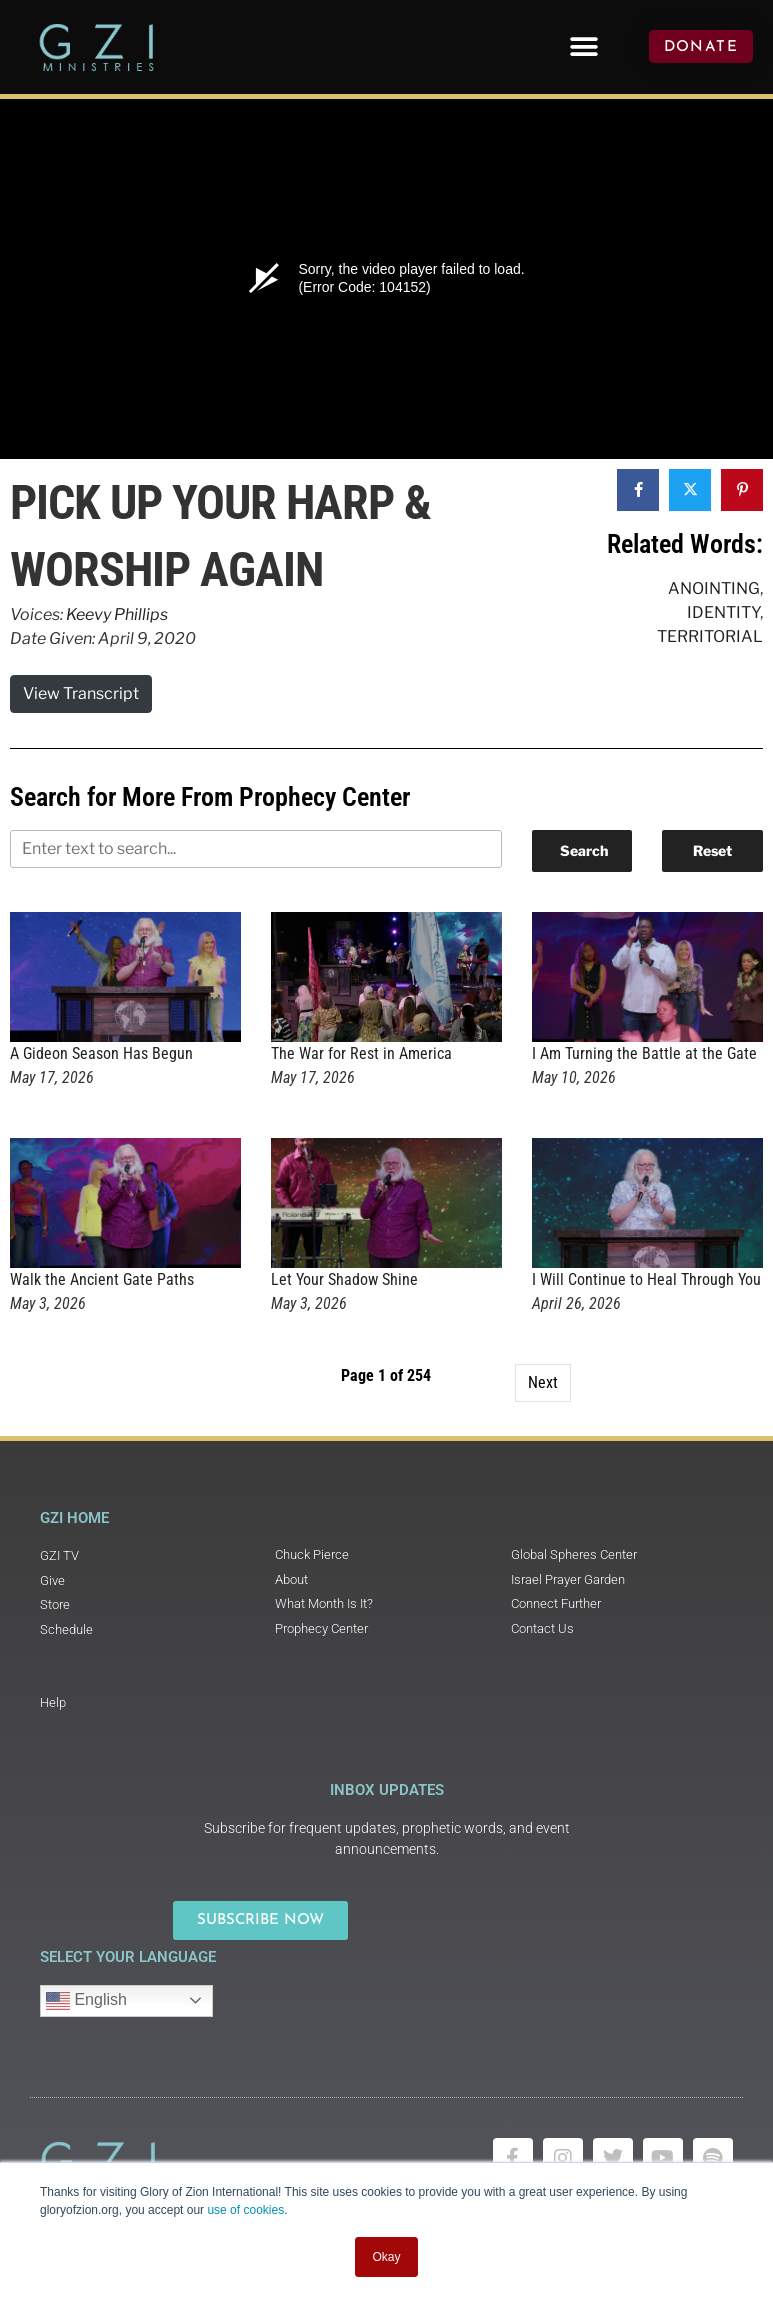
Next (543, 1382)
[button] (583, 46)
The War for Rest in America (361, 1053)
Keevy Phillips (117, 614)
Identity (723, 612)
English (86, 2001)
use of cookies (245, 2210)
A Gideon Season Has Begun (101, 1053)
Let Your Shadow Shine (344, 1279)
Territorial (710, 636)
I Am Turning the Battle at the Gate (644, 1053)
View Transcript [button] (81, 693)
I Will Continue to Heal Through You (646, 1279)
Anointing (714, 588)
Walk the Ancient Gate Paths (102, 1279)
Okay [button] (386, 2257)
